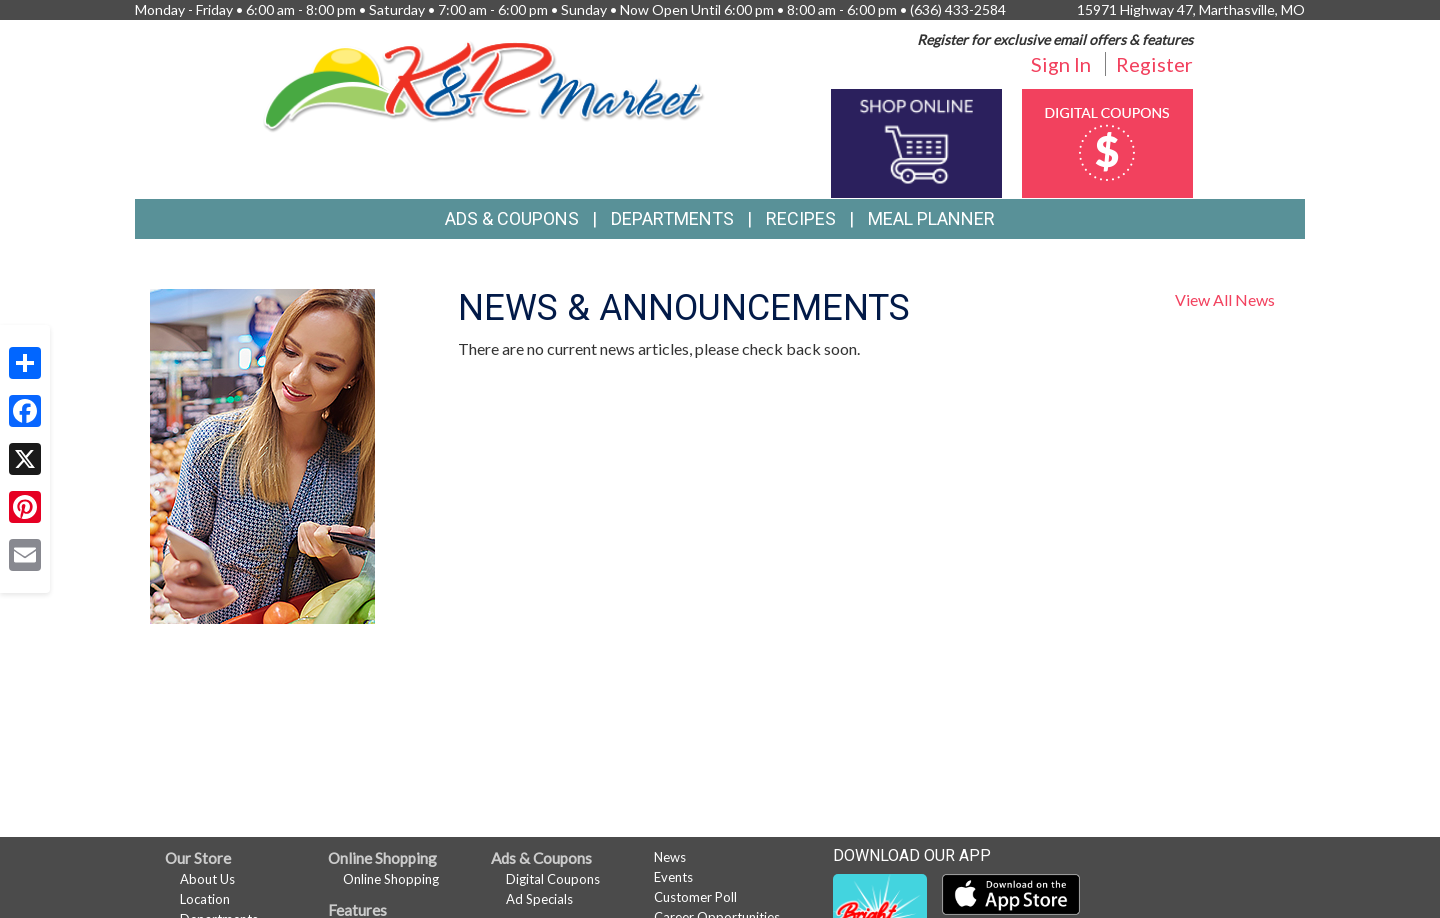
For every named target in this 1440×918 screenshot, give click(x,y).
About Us (207, 879)
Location (205, 899)
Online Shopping (391, 879)
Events (673, 877)
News (670, 857)
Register (1154, 64)
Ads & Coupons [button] (512, 218)
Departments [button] (672, 218)
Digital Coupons (553, 879)
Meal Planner (931, 218)
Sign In (1061, 64)
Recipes (801, 218)
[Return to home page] (484, 84)
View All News (1225, 299)
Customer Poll (695, 897)
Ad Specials (539, 899)
